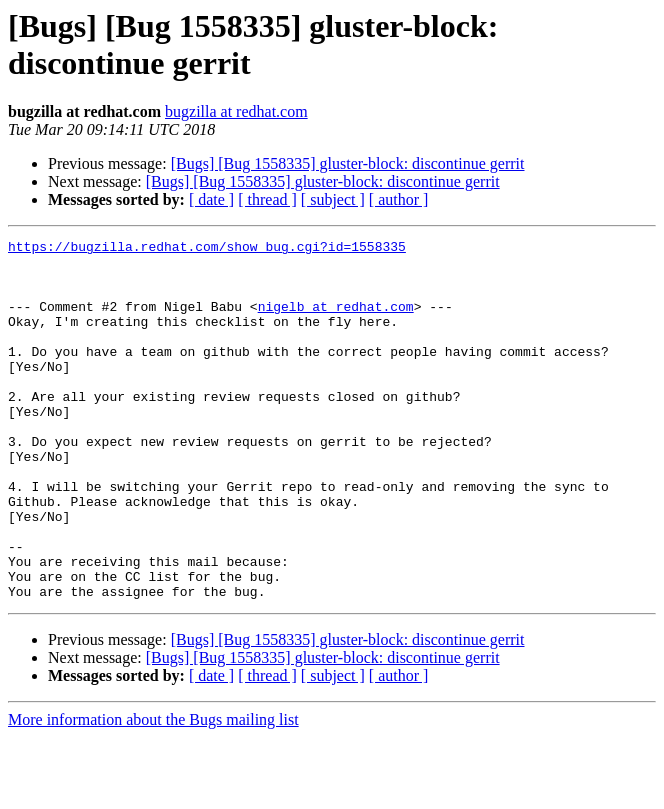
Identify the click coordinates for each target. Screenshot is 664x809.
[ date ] (211, 199)
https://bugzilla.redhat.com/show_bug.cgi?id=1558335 (207, 249)
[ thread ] (267, 199)
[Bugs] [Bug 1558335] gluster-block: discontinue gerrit (348, 163)
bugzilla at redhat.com (236, 111)
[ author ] (399, 199)
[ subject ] (333, 199)
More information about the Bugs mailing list (153, 791)
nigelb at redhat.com (336, 321)
